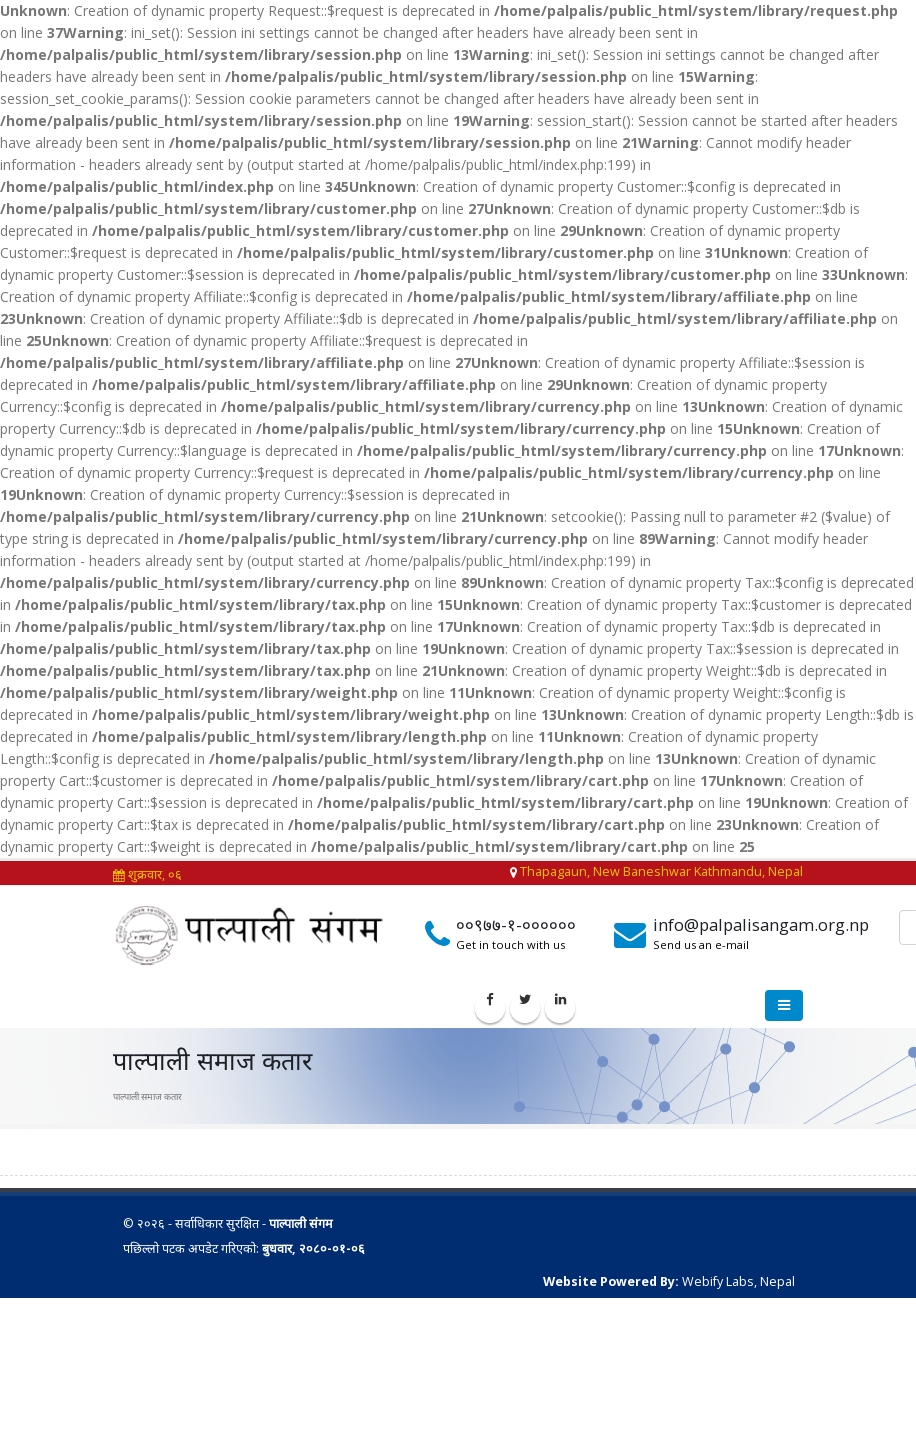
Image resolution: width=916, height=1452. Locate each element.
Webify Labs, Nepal (738, 1281)
